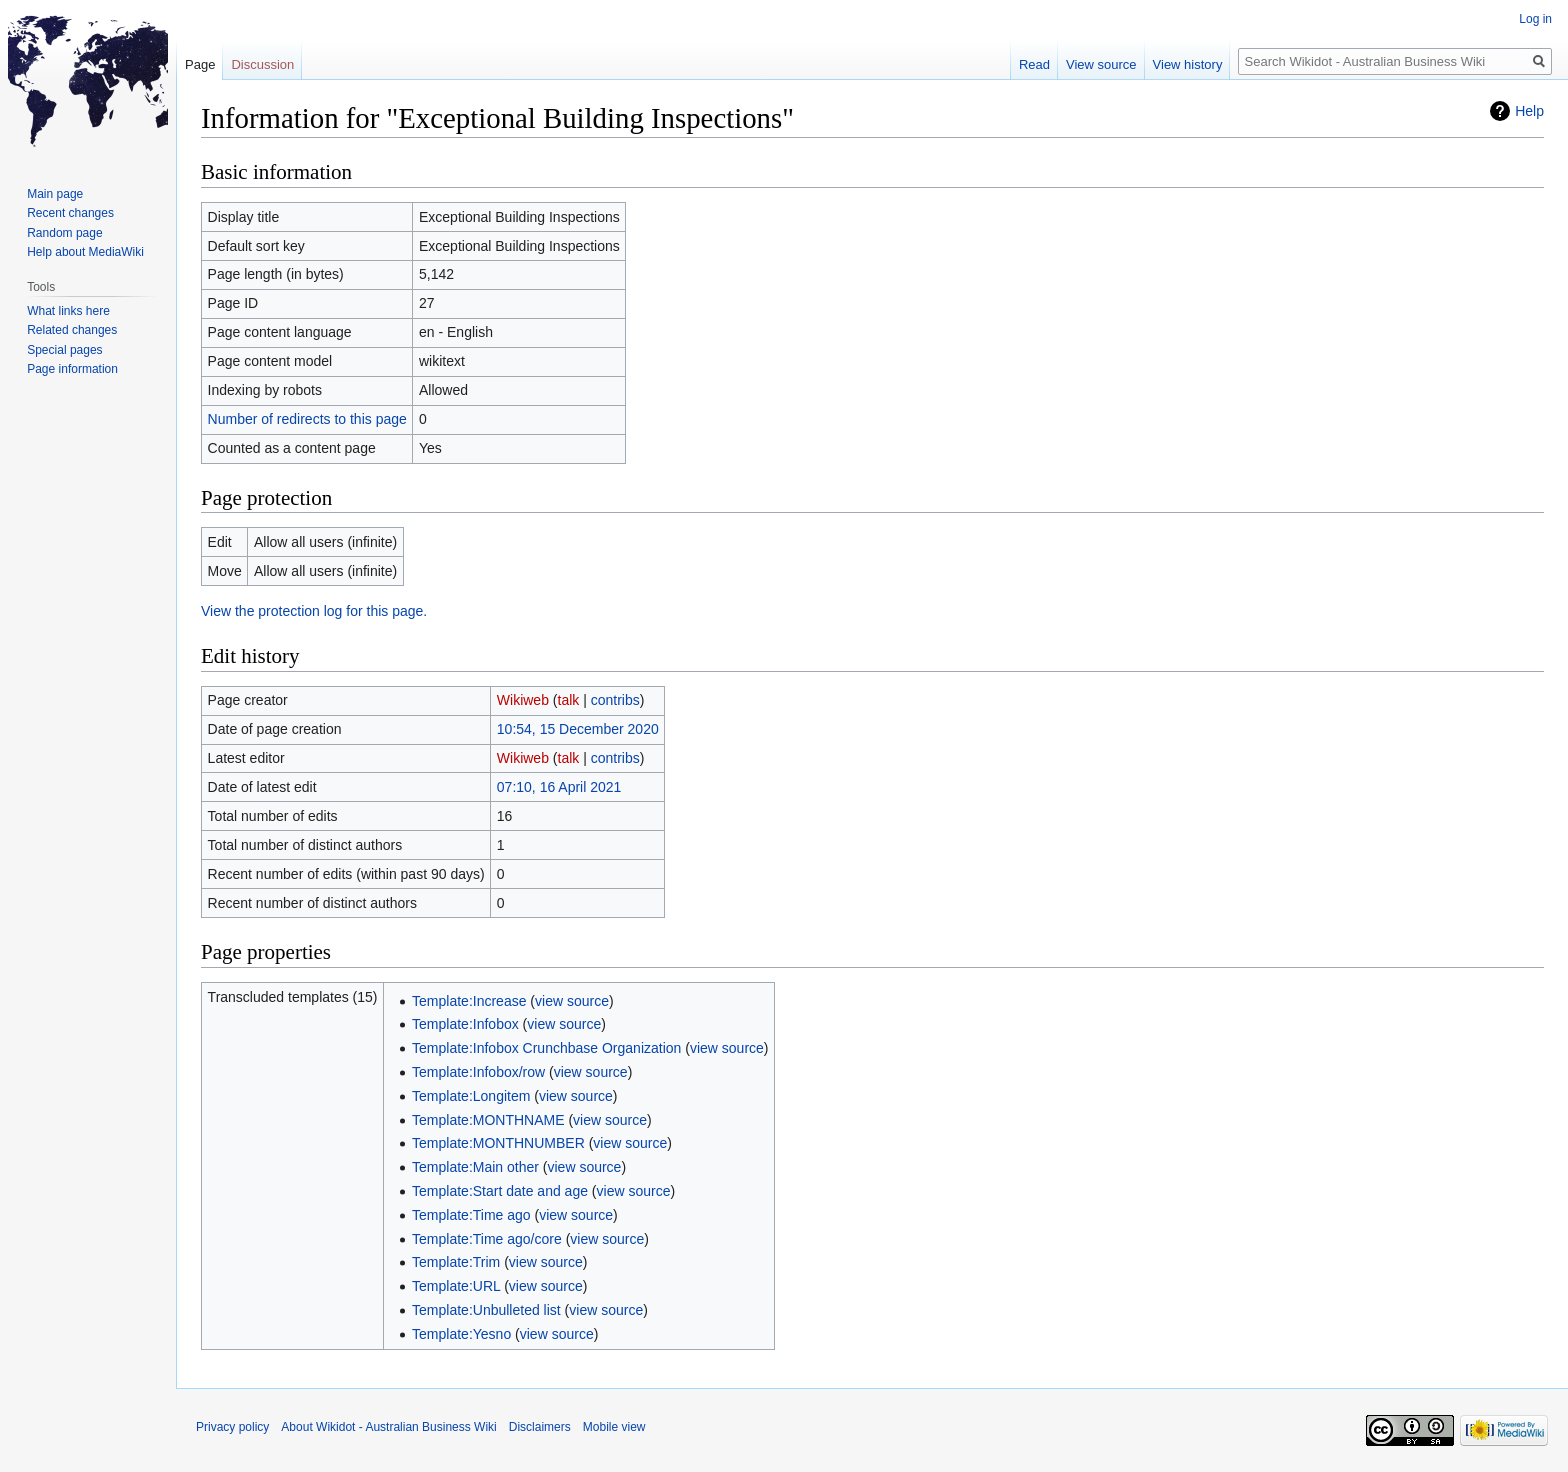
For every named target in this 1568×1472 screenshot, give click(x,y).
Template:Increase (469, 1001)
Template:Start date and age (500, 1191)
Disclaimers (540, 1427)
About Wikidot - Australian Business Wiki (388, 1427)
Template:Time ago (471, 1215)
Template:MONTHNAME (488, 1120)
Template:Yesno (461, 1334)
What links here (68, 311)
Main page (55, 194)
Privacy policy (232, 1427)
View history (1188, 64)
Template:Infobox (465, 1024)
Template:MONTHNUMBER (498, 1143)
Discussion (262, 64)
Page (200, 64)
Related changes (72, 330)
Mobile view (614, 1427)
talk (569, 700)
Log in (1535, 19)
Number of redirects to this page (307, 419)
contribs (615, 700)
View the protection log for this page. (314, 611)
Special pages (64, 350)
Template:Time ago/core (487, 1239)
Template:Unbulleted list (486, 1310)
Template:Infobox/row (478, 1072)
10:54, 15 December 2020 (578, 729)
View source (1101, 64)
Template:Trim (456, 1262)
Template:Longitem (471, 1096)
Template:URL (456, 1286)
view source (572, 1001)
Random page (64, 233)
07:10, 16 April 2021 (559, 787)
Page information (72, 369)
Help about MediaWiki (85, 252)
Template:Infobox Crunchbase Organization (546, 1048)
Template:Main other (475, 1167)
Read (1034, 64)
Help (1529, 111)
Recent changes (70, 213)
